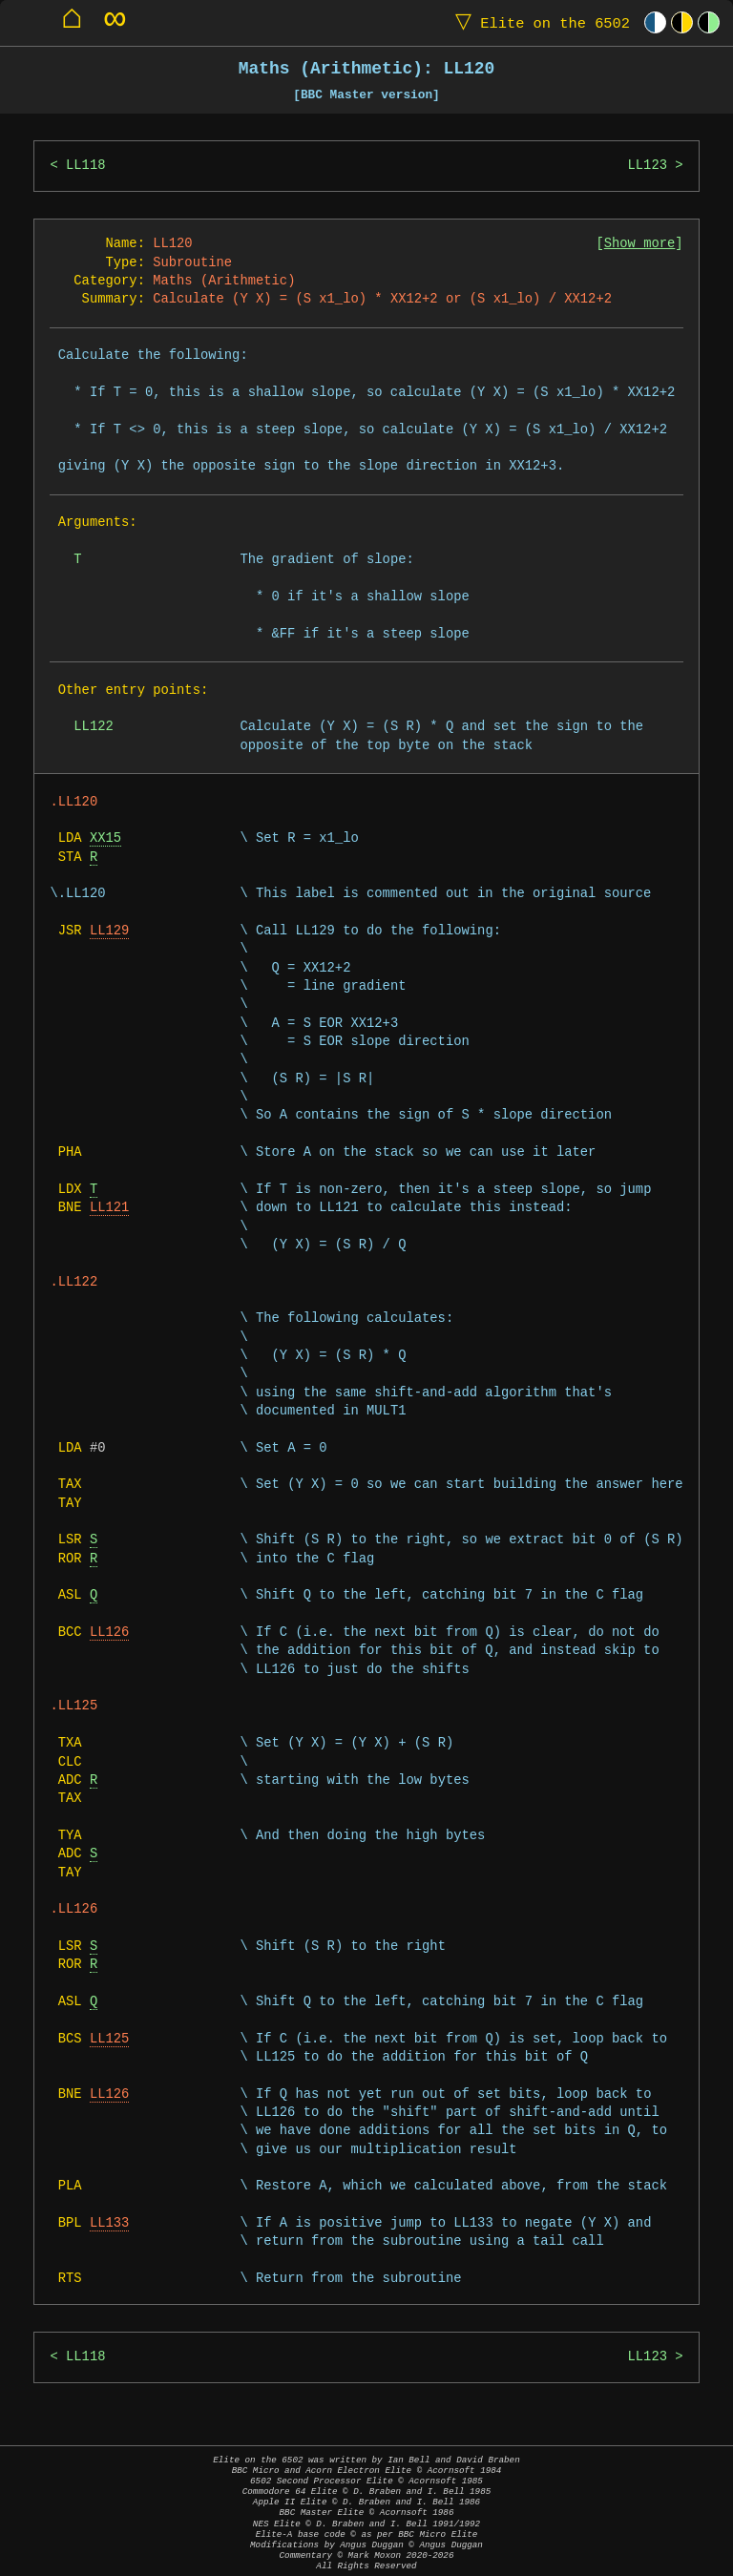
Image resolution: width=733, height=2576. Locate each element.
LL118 (85, 166)
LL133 (109, 2223)
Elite (538, 22)
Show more (640, 244)
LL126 (109, 1632)
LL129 (109, 931)
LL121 (109, 1208)
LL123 (646, 166)
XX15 (105, 838)
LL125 (109, 2039)
